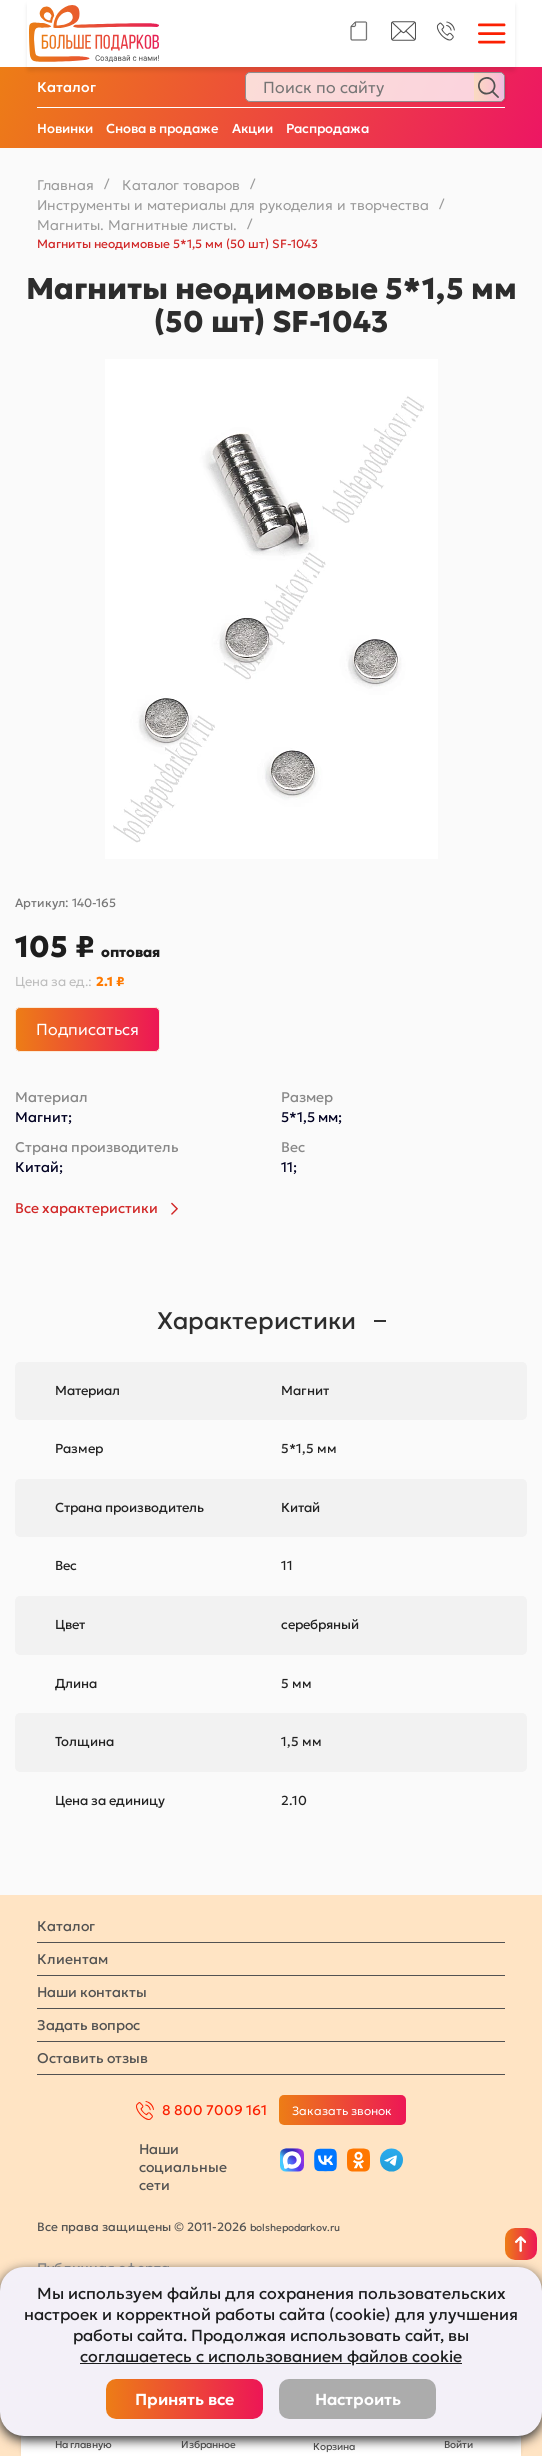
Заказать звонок (342, 2110)
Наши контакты (92, 1992)
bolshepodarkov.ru (295, 2227)
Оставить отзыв (92, 2058)
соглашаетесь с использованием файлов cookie (271, 2356)
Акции (252, 128)
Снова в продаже (162, 128)
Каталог (66, 87)
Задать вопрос (88, 2025)
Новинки (65, 128)
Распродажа (327, 128)
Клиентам (72, 1959)
